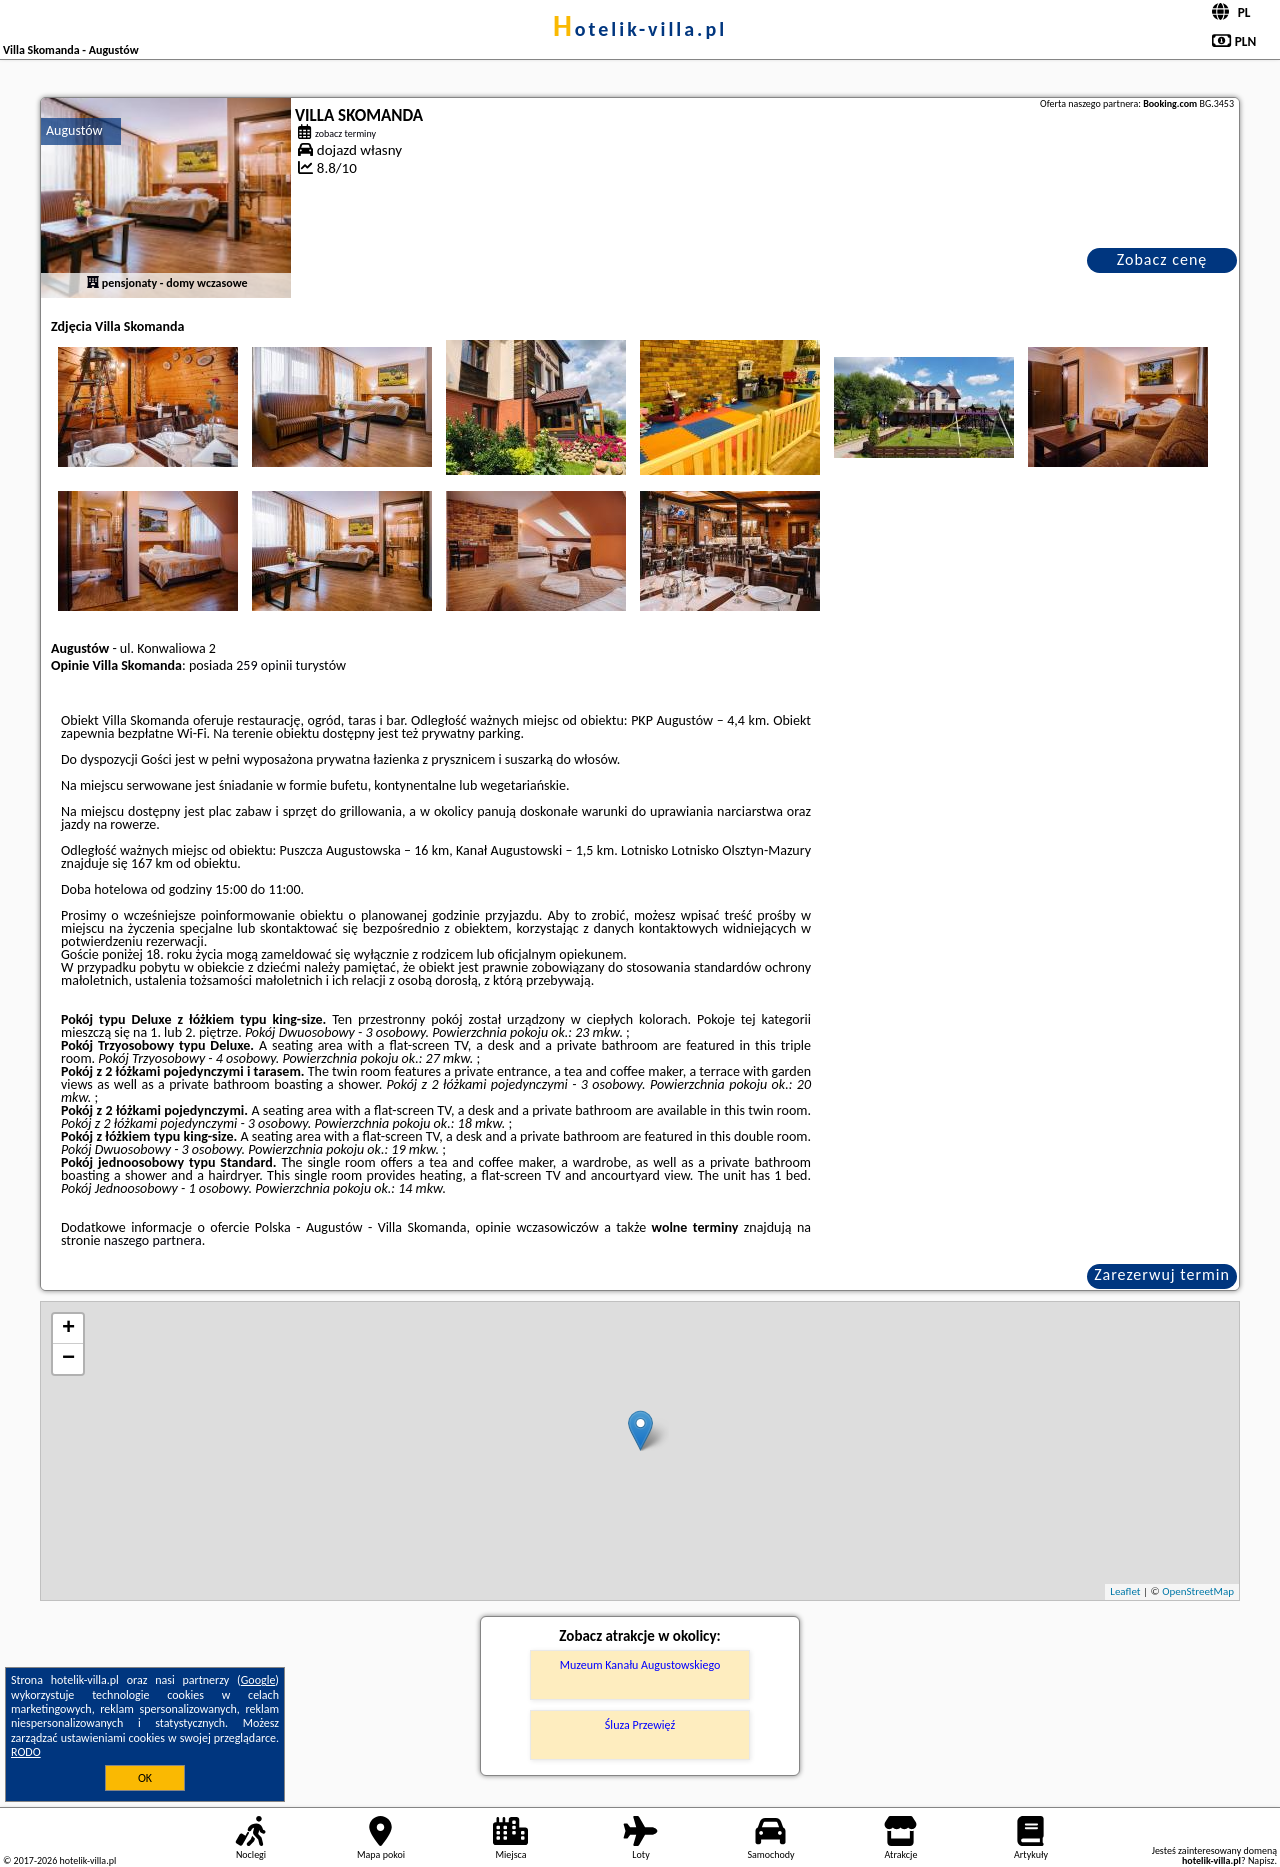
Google (258, 1680)
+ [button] (68, 1329)
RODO (26, 1752)
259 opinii (264, 665)
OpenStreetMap (1198, 1591)
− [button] (68, 1359)
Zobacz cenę (1162, 259)
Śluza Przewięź (640, 1725)
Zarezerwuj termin (1162, 1274)
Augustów (74, 130)
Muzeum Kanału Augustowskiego (640, 1665)
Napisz (1261, 1860)
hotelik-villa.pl (640, 29)
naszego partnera (153, 1240)
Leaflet (1125, 1591)
